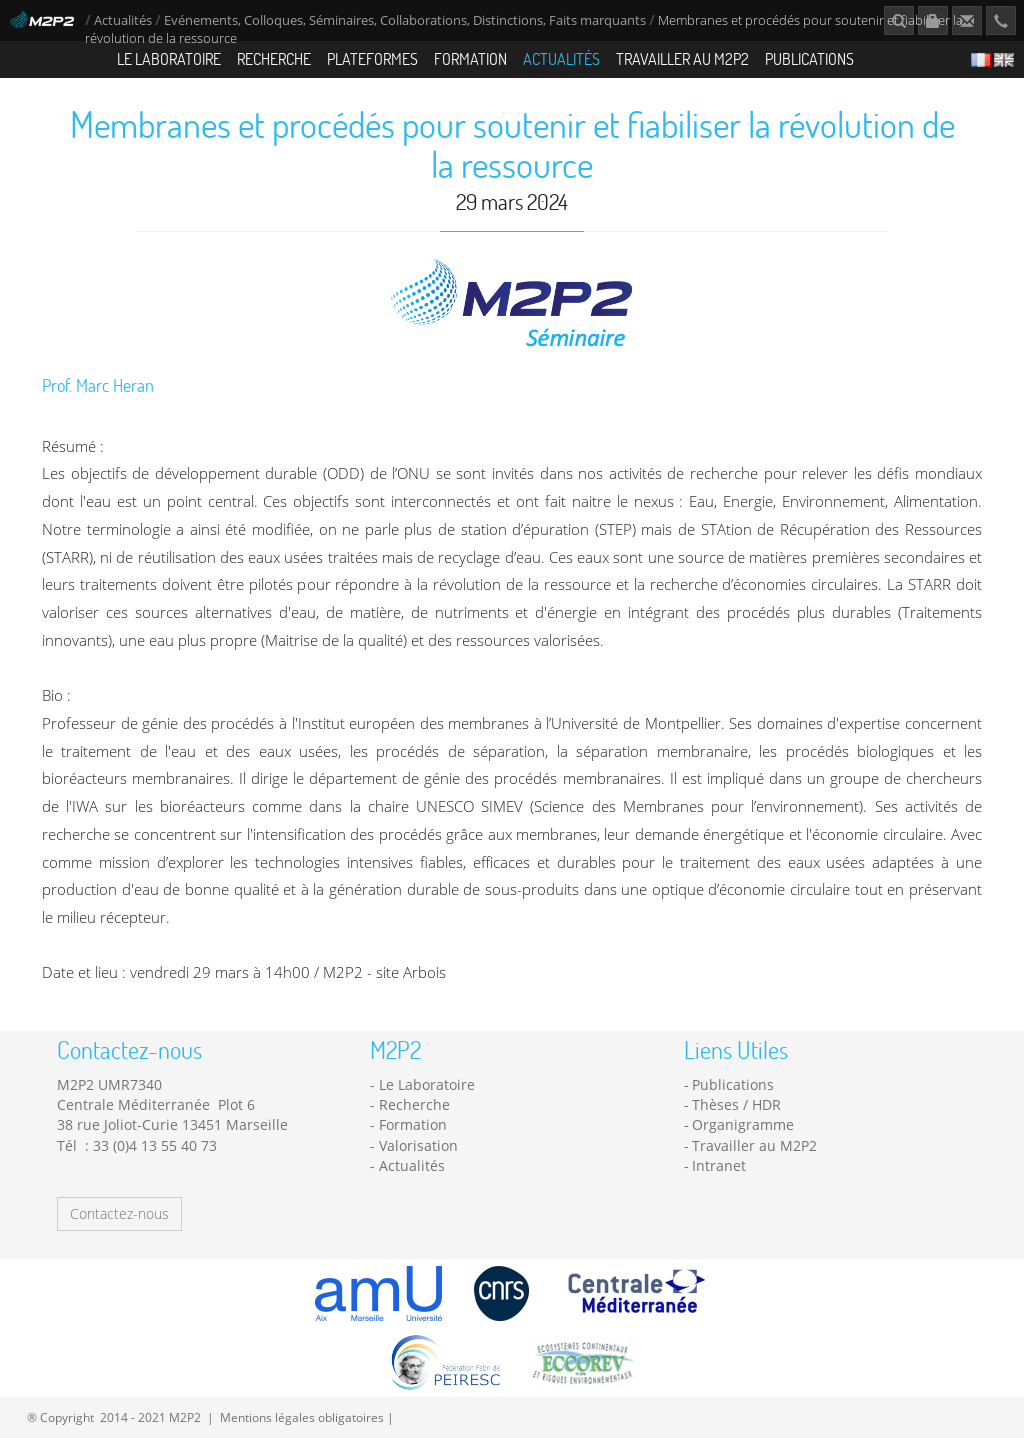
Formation (470, 58)
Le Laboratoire (169, 58)
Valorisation (418, 1145)
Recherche (274, 58)
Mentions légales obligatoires (302, 1417)
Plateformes (372, 58)
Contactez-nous (119, 1213)
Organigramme (743, 1124)
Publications (809, 58)
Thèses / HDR (736, 1104)
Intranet (719, 1165)
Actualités (123, 20)
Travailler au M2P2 (682, 58)
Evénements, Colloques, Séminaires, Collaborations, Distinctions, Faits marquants (405, 20)
